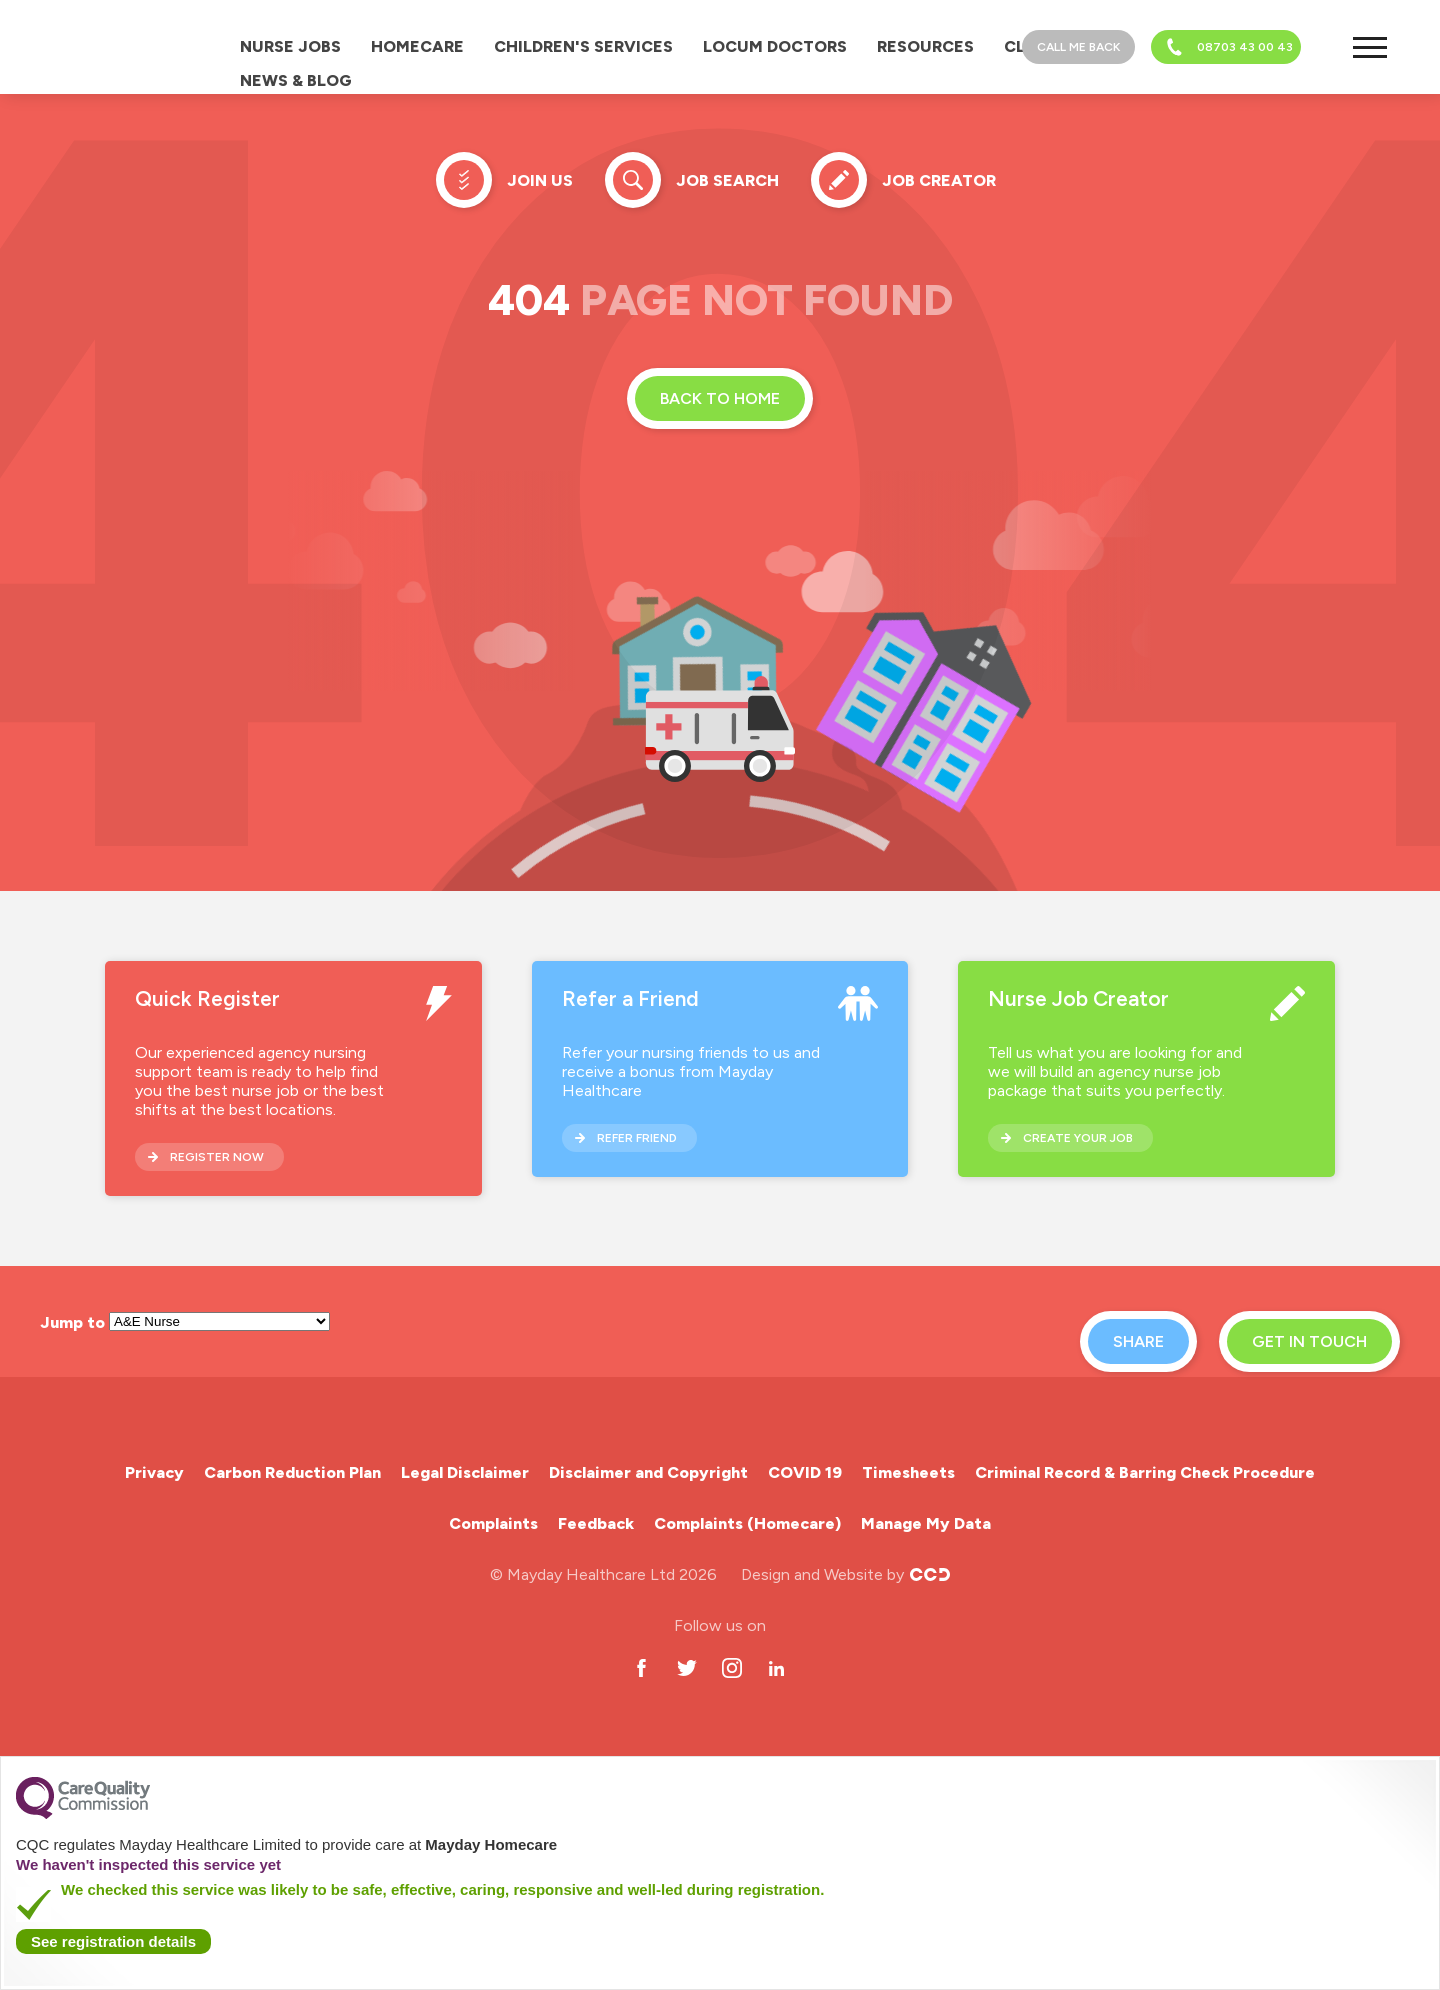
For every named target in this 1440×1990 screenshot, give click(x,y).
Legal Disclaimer (465, 1472)
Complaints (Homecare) (747, 1523)
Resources (925, 46)
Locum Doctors (775, 46)
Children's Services (583, 46)
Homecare (417, 46)
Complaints (493, 1523)
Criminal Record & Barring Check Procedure (1145, 1472)
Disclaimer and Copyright (648, 1472)
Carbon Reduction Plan (292, 1472)
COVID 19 (805, 1472)
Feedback (596, 1523)
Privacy (154, 1472)
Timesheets (908, 1472)
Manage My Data (926, 1523)
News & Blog (296, 80)
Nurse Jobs (290, 46)
